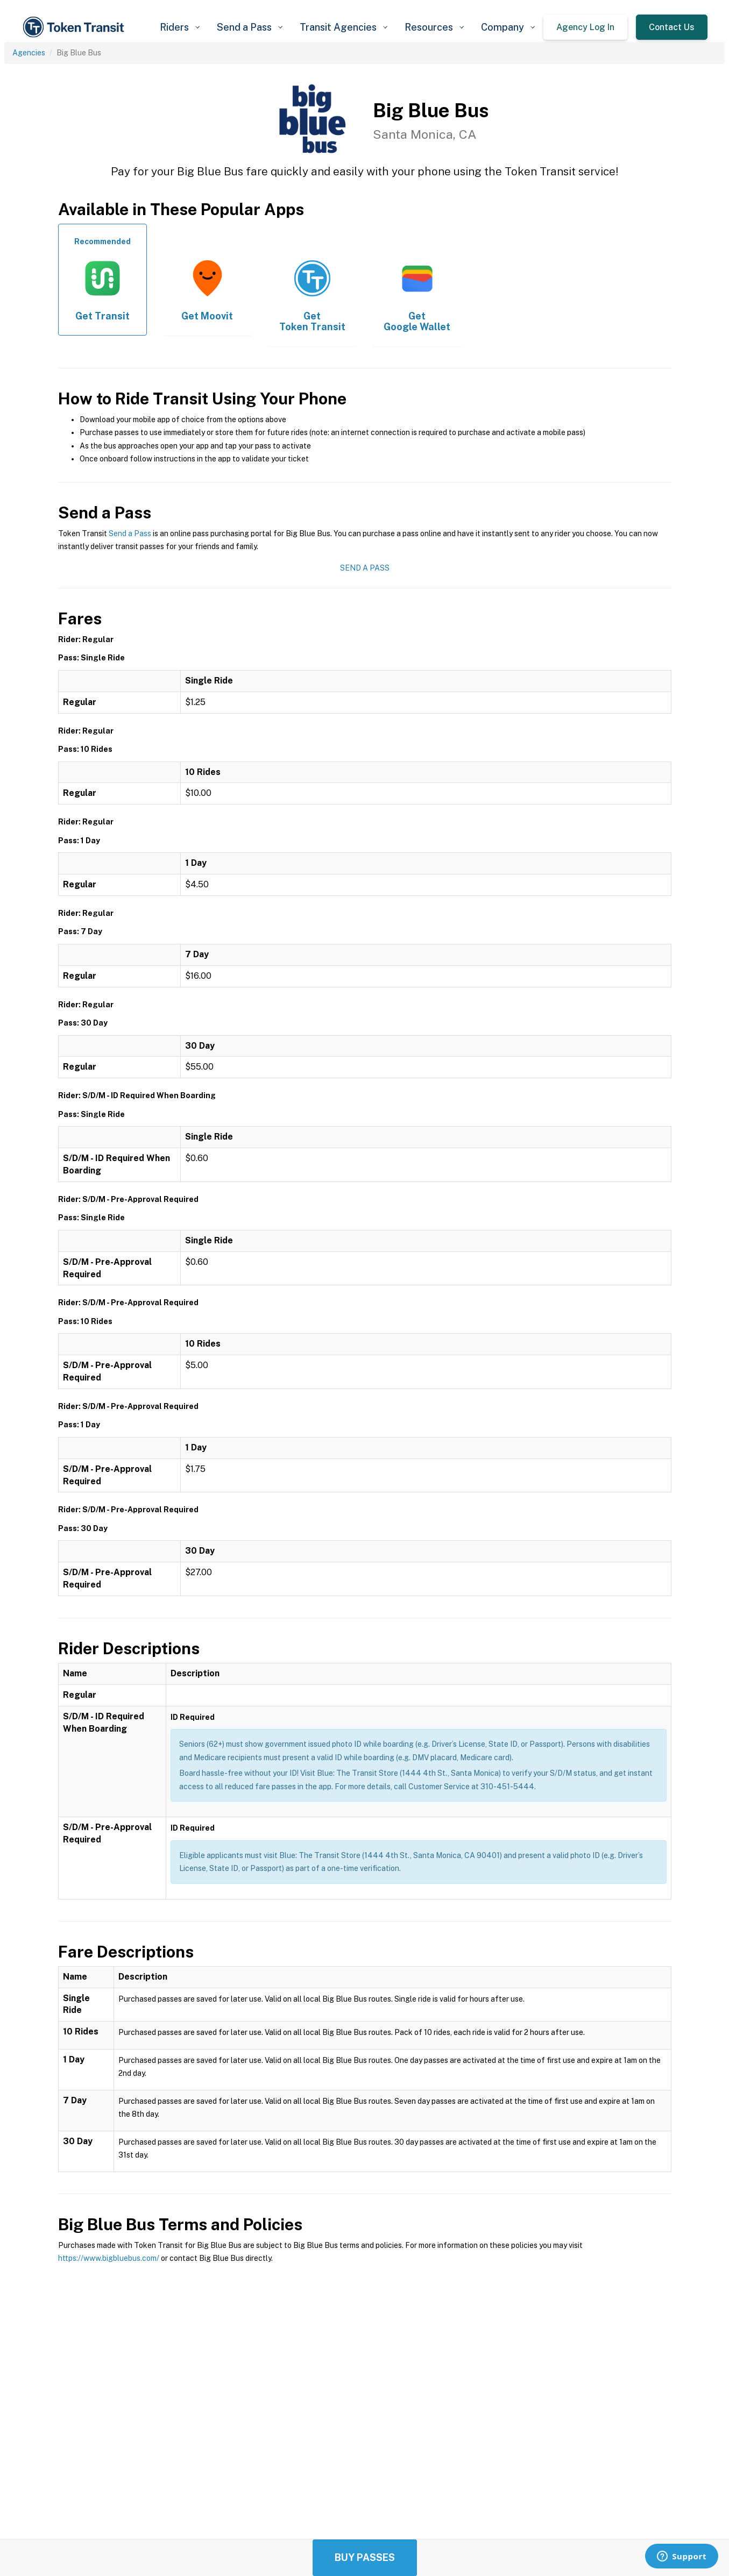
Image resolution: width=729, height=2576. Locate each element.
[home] (75, 27)
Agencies (28, 52)
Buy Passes (365, 2557)
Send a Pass (130, 533)
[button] (179, 27)
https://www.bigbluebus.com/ (108, 2258)
